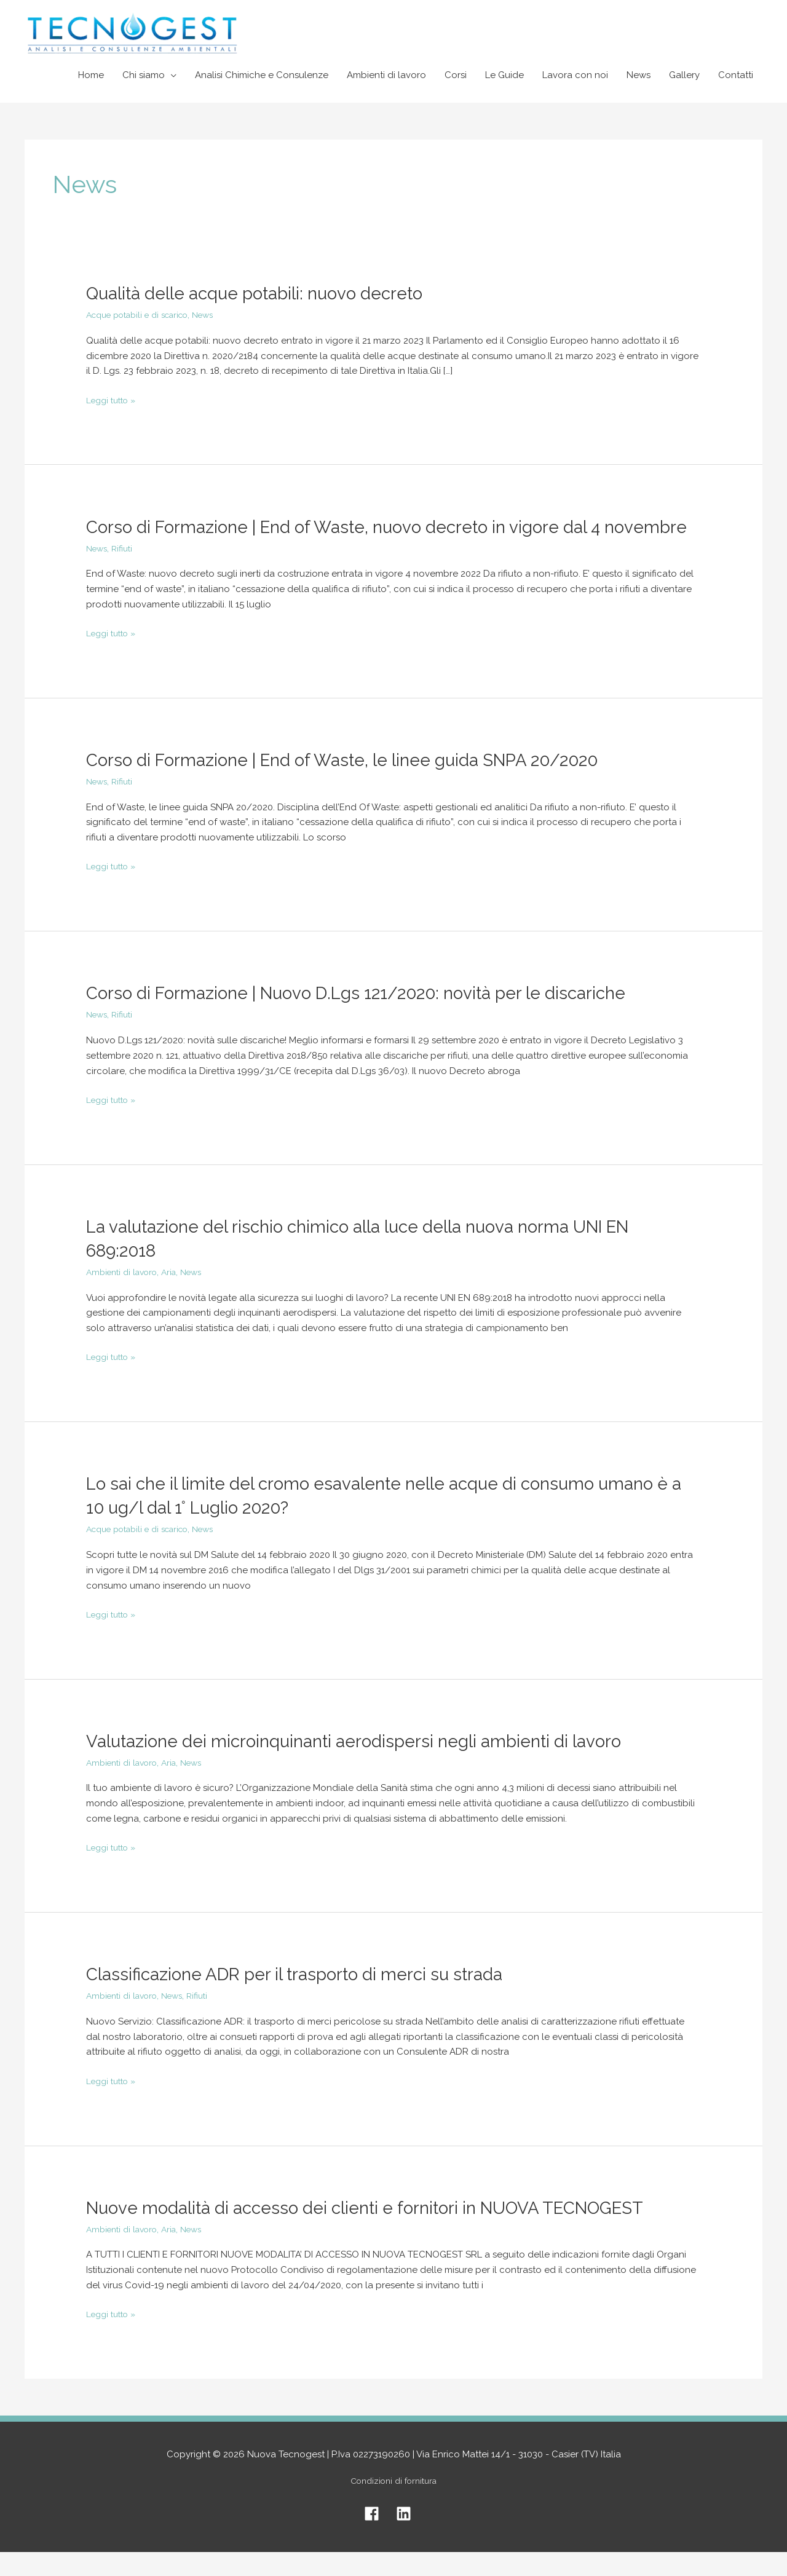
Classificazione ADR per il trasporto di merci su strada (309, 1998)
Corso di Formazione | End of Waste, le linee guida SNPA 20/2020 (363, 783)
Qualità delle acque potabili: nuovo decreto (266, 293)
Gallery (684, 75)
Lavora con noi (575, 75)
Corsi (456, 75)
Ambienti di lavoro (386, 75)
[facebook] (379, 2537)
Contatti (735, 75)
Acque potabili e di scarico (145, 314)
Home (91, 75)
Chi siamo (143, 75)
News (639, 75)
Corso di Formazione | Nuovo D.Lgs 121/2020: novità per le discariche (375, 1016)
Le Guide (504, 75)
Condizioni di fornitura (394, 2504)
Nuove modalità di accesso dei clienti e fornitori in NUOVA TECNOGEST (388, 2231)
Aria (178, 1296)
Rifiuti (126, 572)
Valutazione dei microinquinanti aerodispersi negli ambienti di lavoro (370, 1765)
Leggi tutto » (114, 399)
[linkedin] (410, 2537)
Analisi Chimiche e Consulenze (261, 75)
